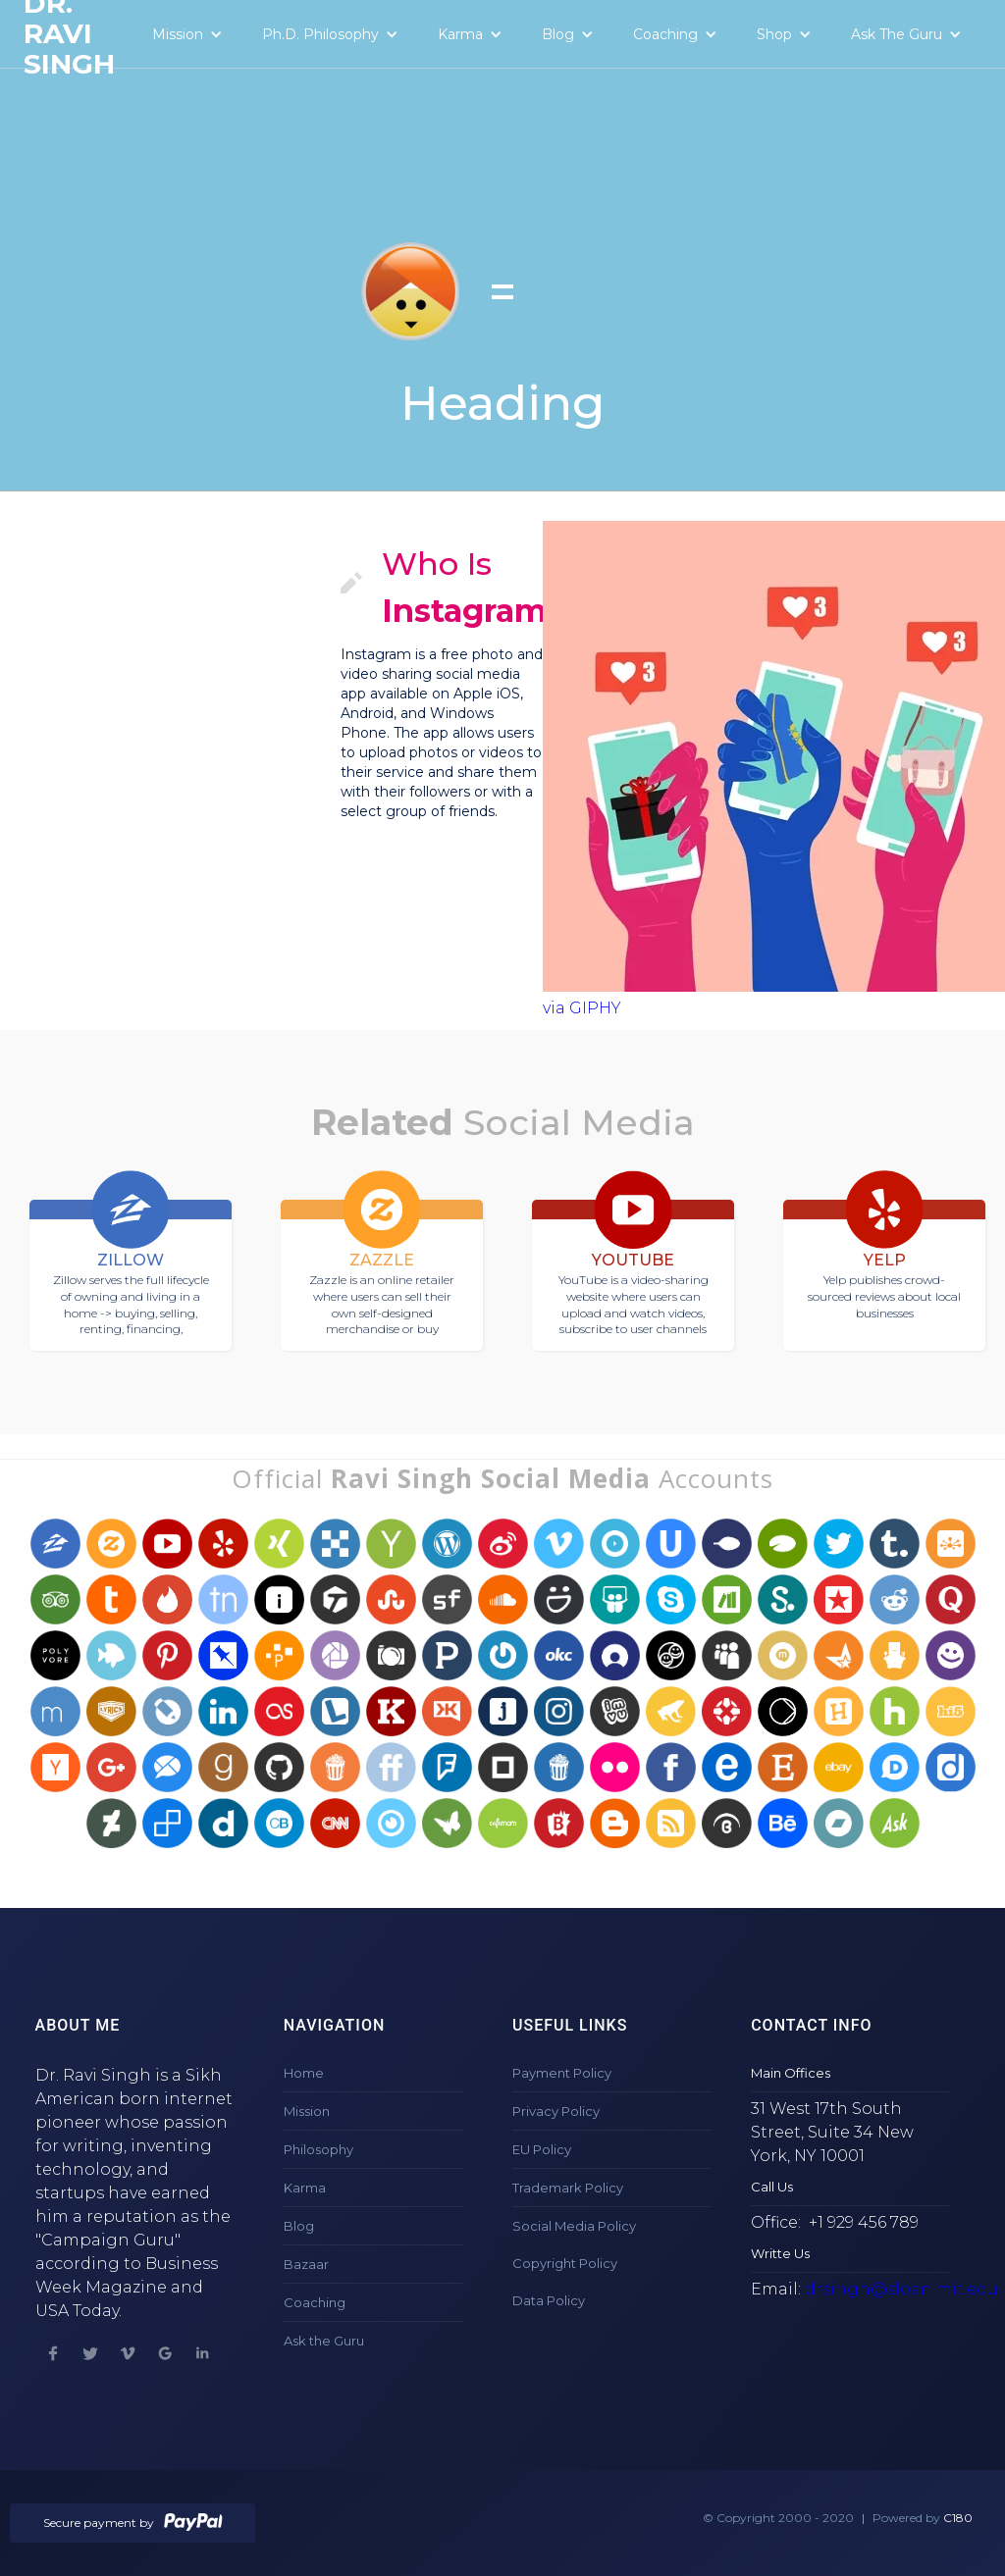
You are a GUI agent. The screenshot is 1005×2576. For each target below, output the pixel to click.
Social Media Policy (574, 2226)
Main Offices (790, 2073)
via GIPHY (582, 1008)
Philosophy (318, 2149)
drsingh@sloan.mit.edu (901, 2289)
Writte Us (780, 2253)
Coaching (314, 2302)
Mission (307, 2111)
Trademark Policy (567, 2187)
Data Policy (548, 2300)
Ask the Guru (324, 2340)
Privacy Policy (556, 2111)
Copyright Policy (564, 2263)
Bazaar (306, 2264)
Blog (299, 2226)
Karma (305, 2187)
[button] (187, 34)
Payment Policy (561, 2073)
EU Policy (541, 2149)
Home (304, 2073)
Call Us (772, 2186)
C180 (958, 2517)
